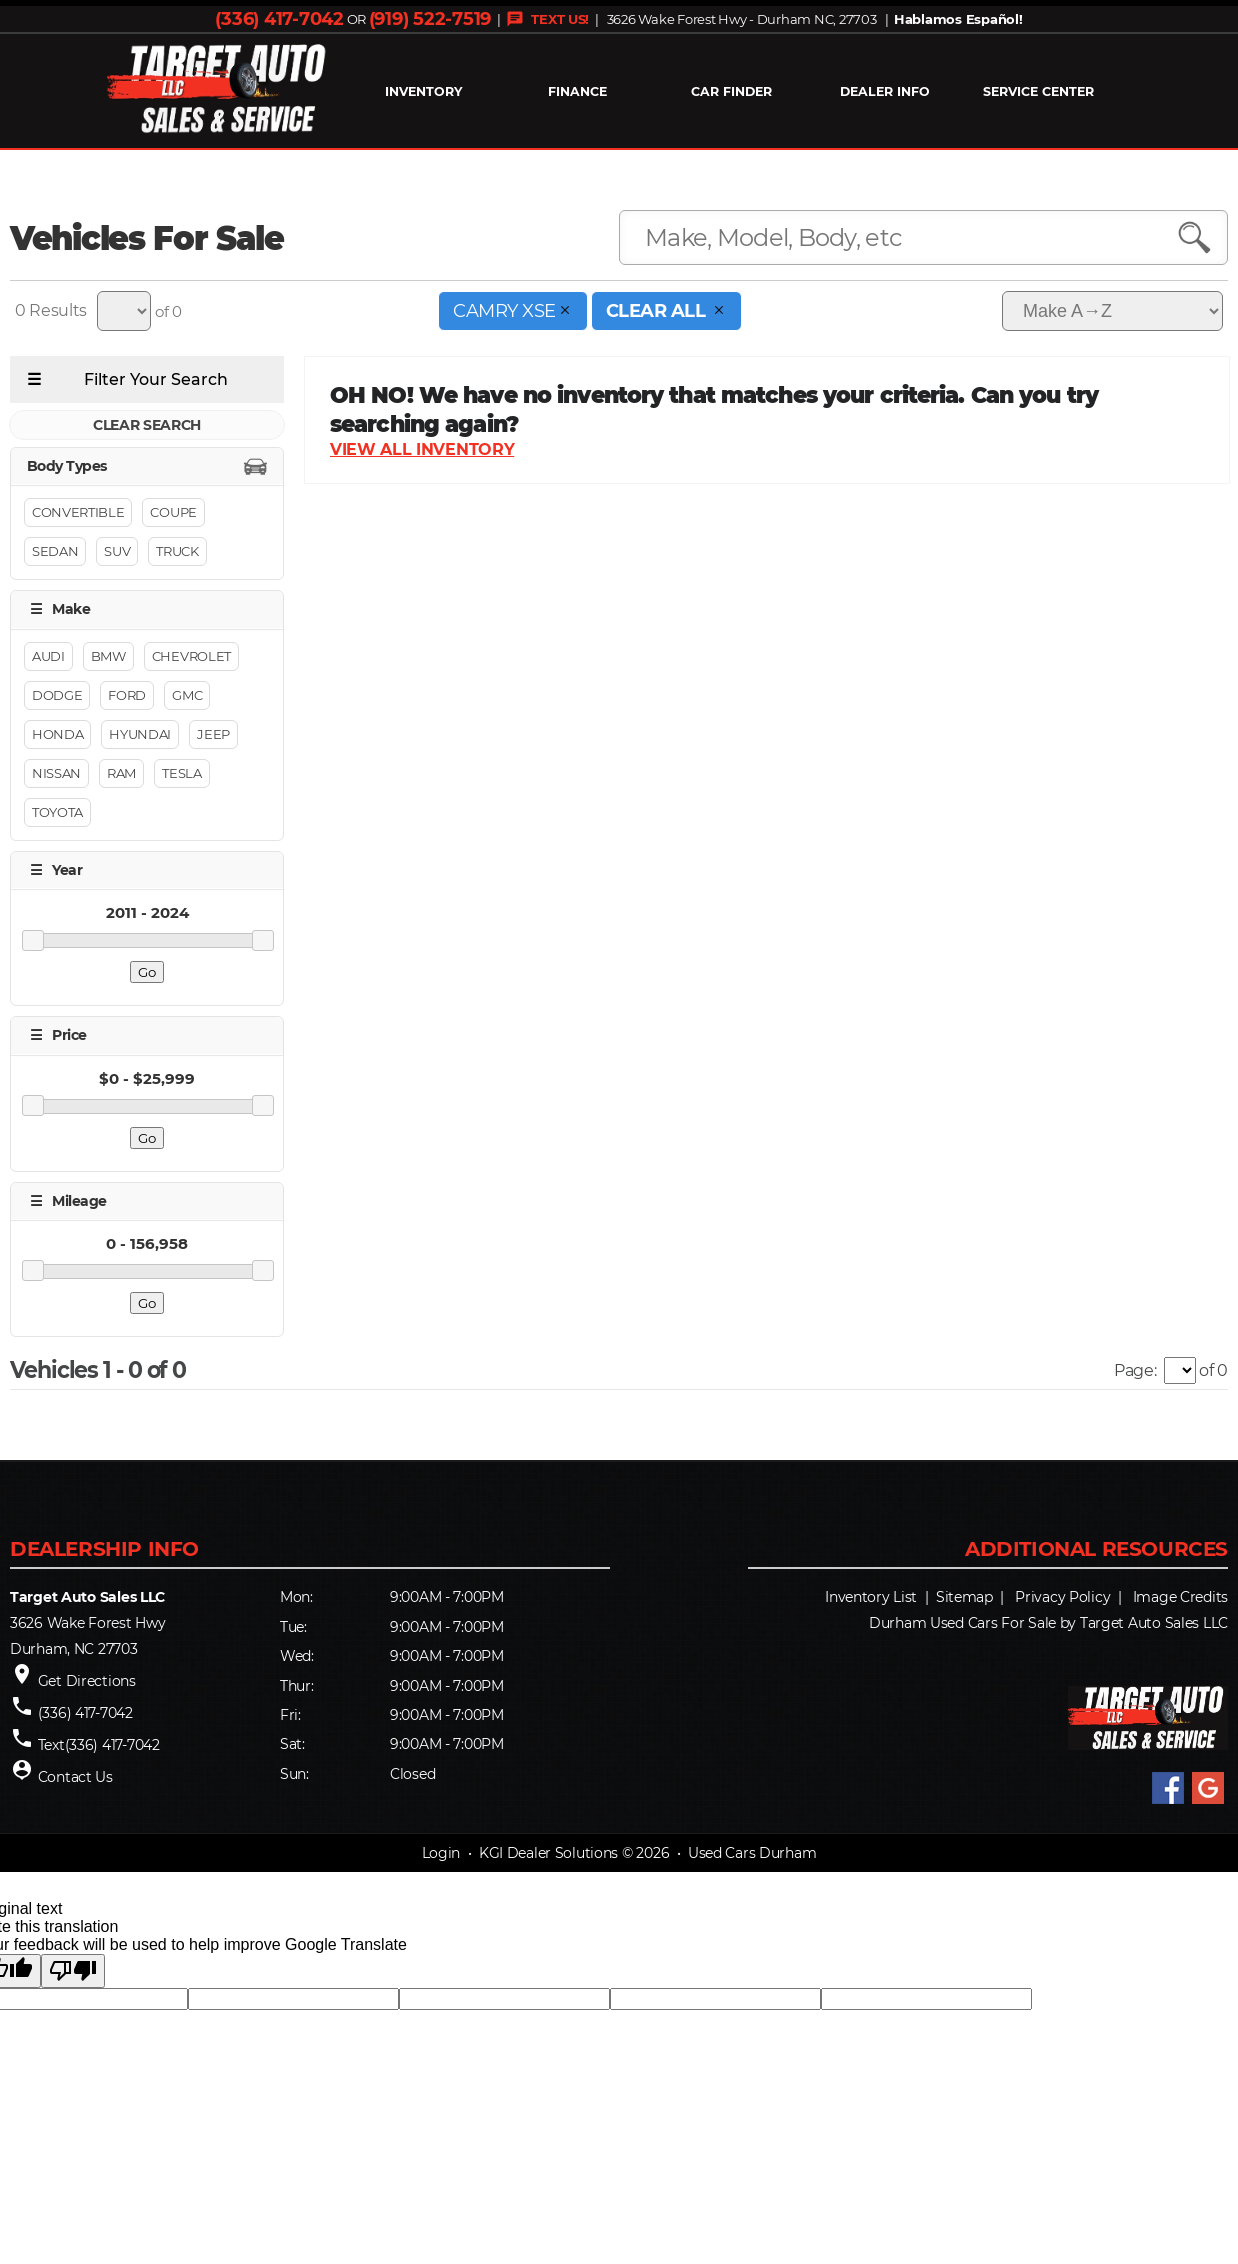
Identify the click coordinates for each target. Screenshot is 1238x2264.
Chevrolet (191, 656)
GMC (187, 695)
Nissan (56, 773)
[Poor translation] (73, 1972)
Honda (57, 734)
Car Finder (731, 91)
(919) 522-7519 (430, 19)
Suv (117, 552)
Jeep (213, 734)
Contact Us (75, 1777)
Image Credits (1180, 1597)
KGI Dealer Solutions (548, 1854)
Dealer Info (885, 91)
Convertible (78, 513)
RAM (121, 773)
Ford (127, 695)
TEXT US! (547, 19)
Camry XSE (513, 311)
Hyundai (140, 734)
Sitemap (964, 1597)
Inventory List (871, 1597)
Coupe (173, 513)
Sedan (55, 552)
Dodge (57, 695)
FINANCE (577, 91)
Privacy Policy (1062, 1597)
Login (441, 1854)
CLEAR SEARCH (147, 425)
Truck (177, 552)
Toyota (57, 812)
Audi (48, 656)
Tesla (181, 773)
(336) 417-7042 (279, 19)
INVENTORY (423, 91)
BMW (108, 656)
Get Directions (87, 1681)
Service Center (1038, 91)
